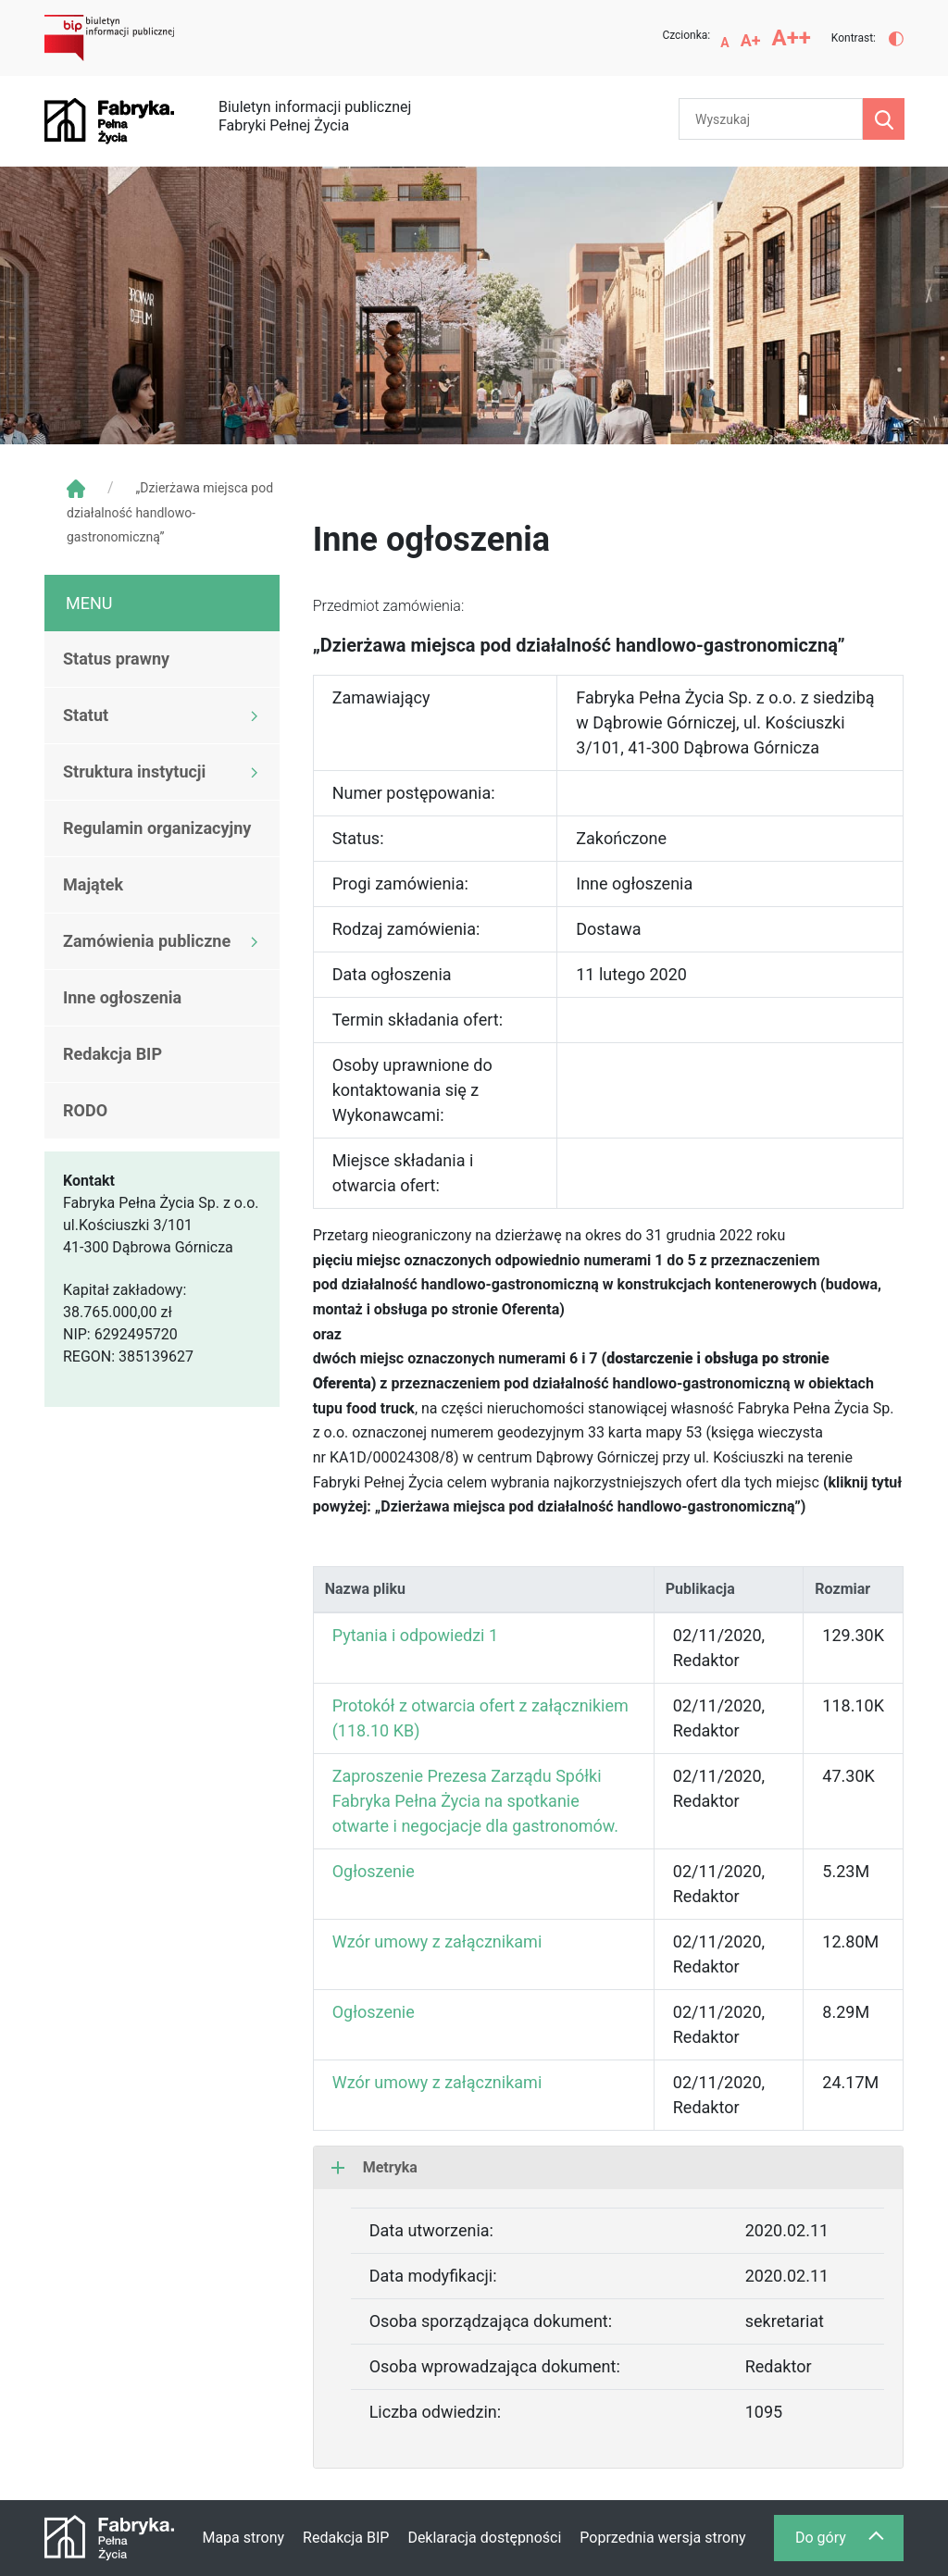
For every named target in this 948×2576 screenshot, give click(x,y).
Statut (85, 715)
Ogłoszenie (373, 1871)
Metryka (374, 2167)
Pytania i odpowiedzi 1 (415, 1635)
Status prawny (116, 658)
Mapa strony (243, 2537)
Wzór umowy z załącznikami (437, 1941)
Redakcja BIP (112, 1054)
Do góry (849, 2542)
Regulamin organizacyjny (157, 828)
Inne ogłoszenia (122, 997)
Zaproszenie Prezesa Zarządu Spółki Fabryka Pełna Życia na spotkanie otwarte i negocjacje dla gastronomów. (475, 1801)
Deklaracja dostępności (484, 2537)
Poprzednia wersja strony (662, 2537)
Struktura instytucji (134, 771)
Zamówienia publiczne (147, 941)
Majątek (93, 884)
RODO (85, 1110)
